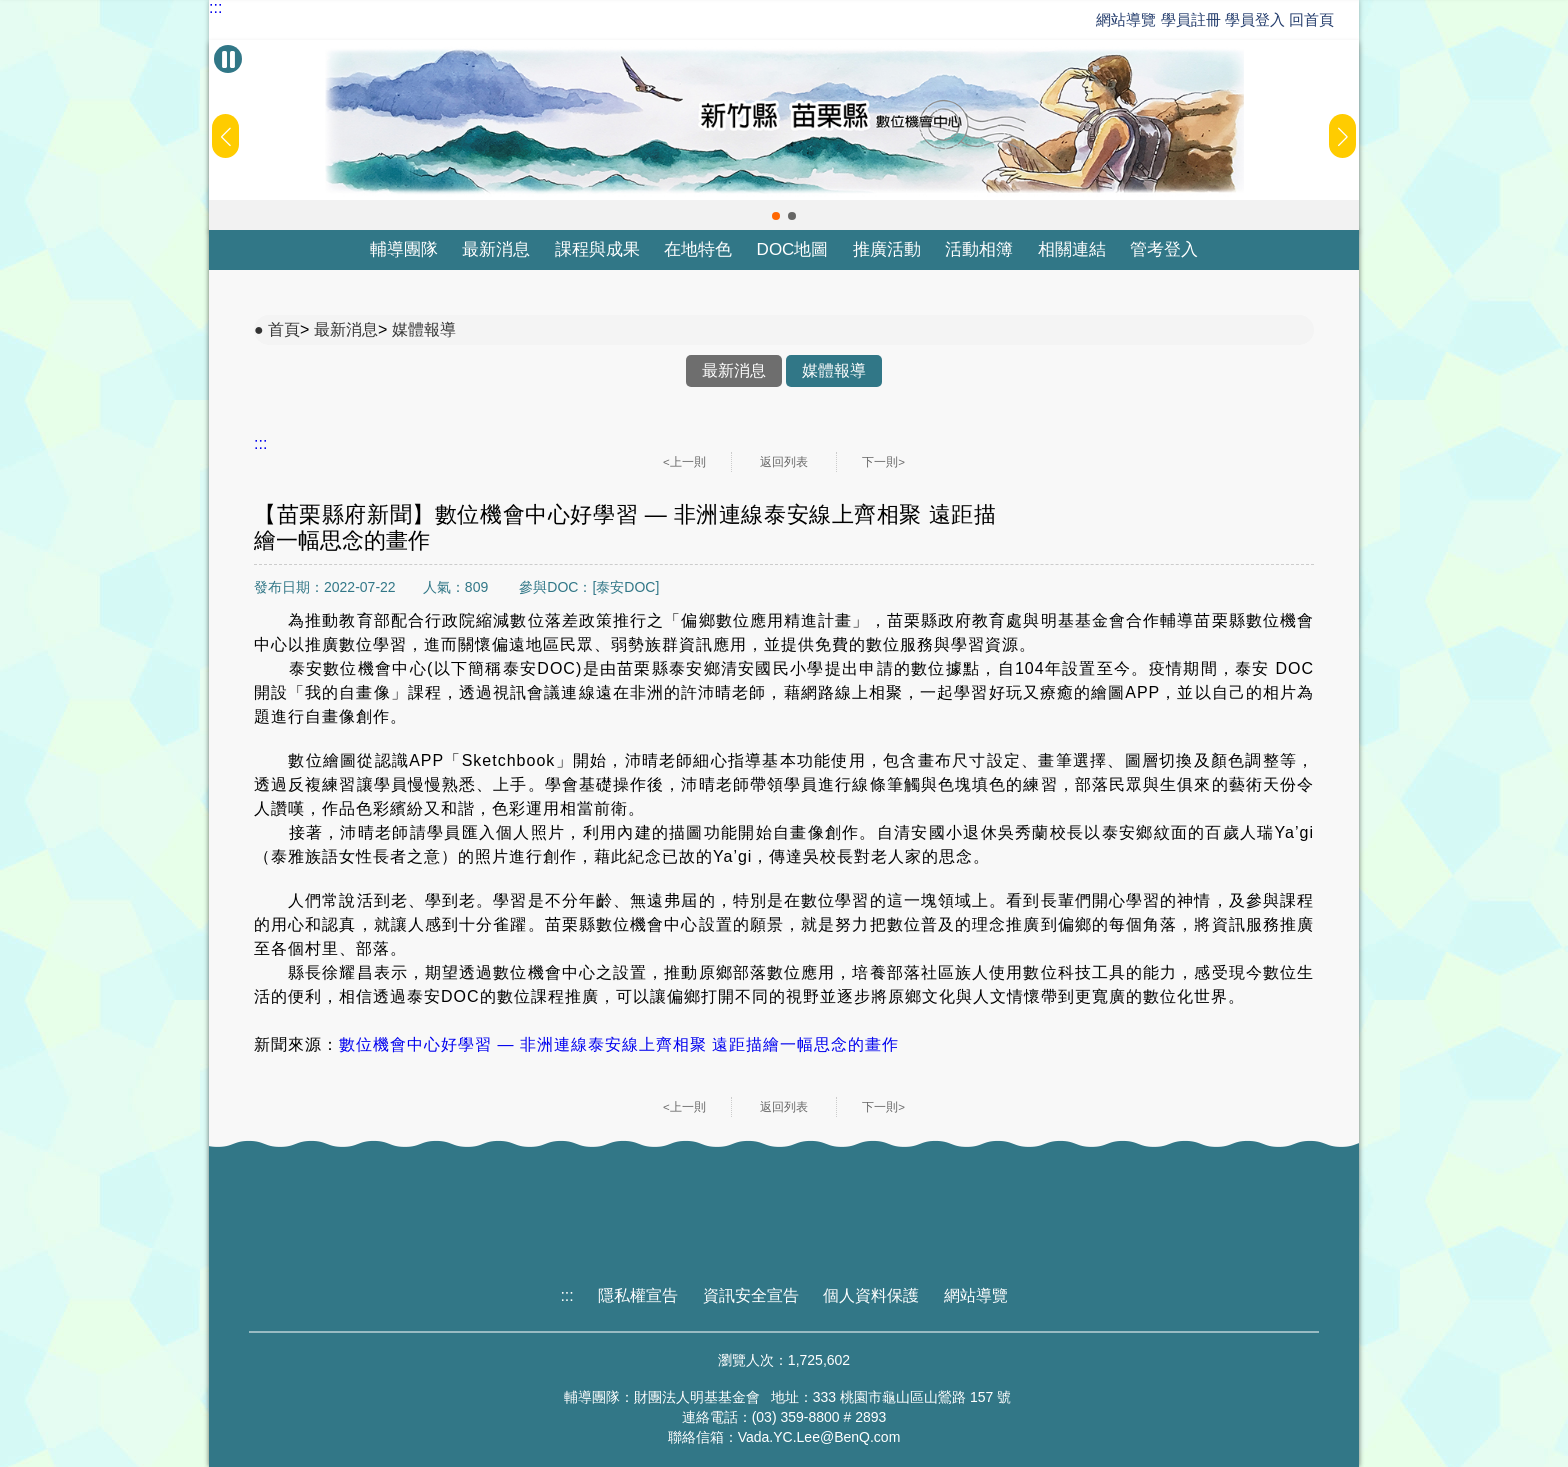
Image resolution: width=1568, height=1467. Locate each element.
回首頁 (1311, 19)
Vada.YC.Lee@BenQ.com (819, 1437)
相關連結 (1072, 249)
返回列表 (784, 462)
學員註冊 (1191, 19)
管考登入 (1164, 249)
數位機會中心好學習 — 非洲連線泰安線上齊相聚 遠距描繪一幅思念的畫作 (619, 1044)
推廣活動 (887, 249)
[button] (776, 216)
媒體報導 (424, 329)
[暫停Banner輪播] (228, 59)
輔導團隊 (404, 249)
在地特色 (698, 249)
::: (215, 8)
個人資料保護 (871, 1295)
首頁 (284, 329)
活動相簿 (979, 249)
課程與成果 (597, 249)
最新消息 (496, 249)
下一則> (883, 462)
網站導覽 (1126, 19)
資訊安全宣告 (751, 1295)
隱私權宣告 (638, 1295)
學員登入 (1255, 19)
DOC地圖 (793, 249)
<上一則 (684, 462)
